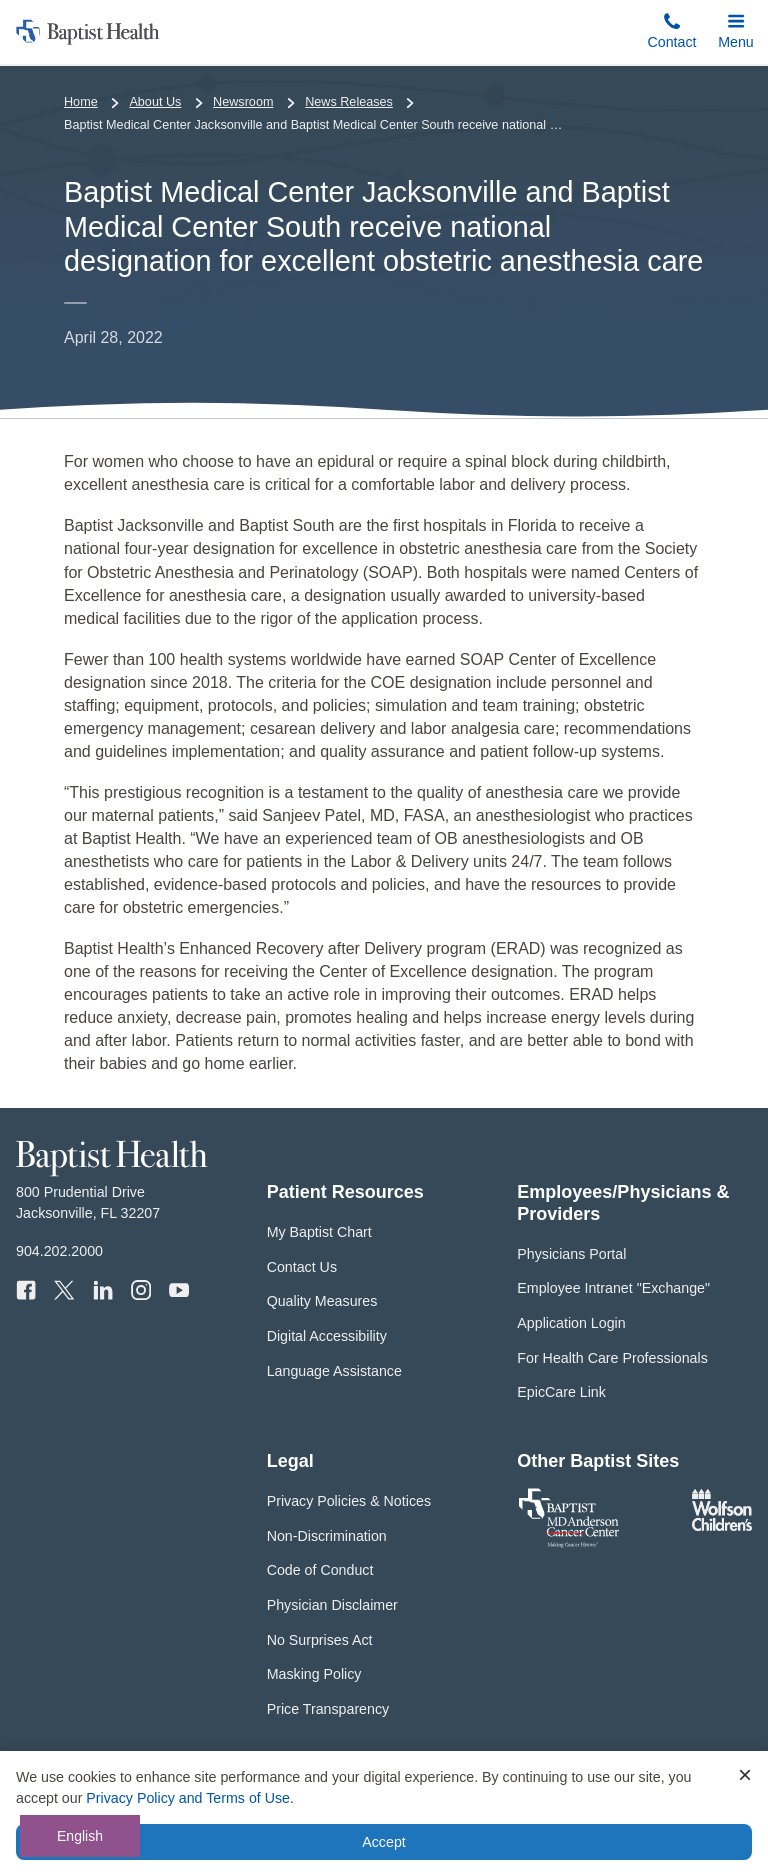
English (80, 1836)
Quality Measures (322, 1301)
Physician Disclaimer (332, 1605)
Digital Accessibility (327, 1336)
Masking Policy (314, 1674)
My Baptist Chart (319, 1232)
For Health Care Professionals (612, 1358)
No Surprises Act (320, 1640)
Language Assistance (334, 1371)
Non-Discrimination (327, 1536)
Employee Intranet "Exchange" (613, 1288)
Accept (383, 1842)
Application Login (571, 1323)
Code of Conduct (320, 1570)
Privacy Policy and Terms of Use (188, 1798)
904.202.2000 (59, 1251)
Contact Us (302, 1267)
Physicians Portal (571, 1254)
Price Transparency (328, 1709)
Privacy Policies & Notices (349, 1501)
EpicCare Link (561, 1392)
